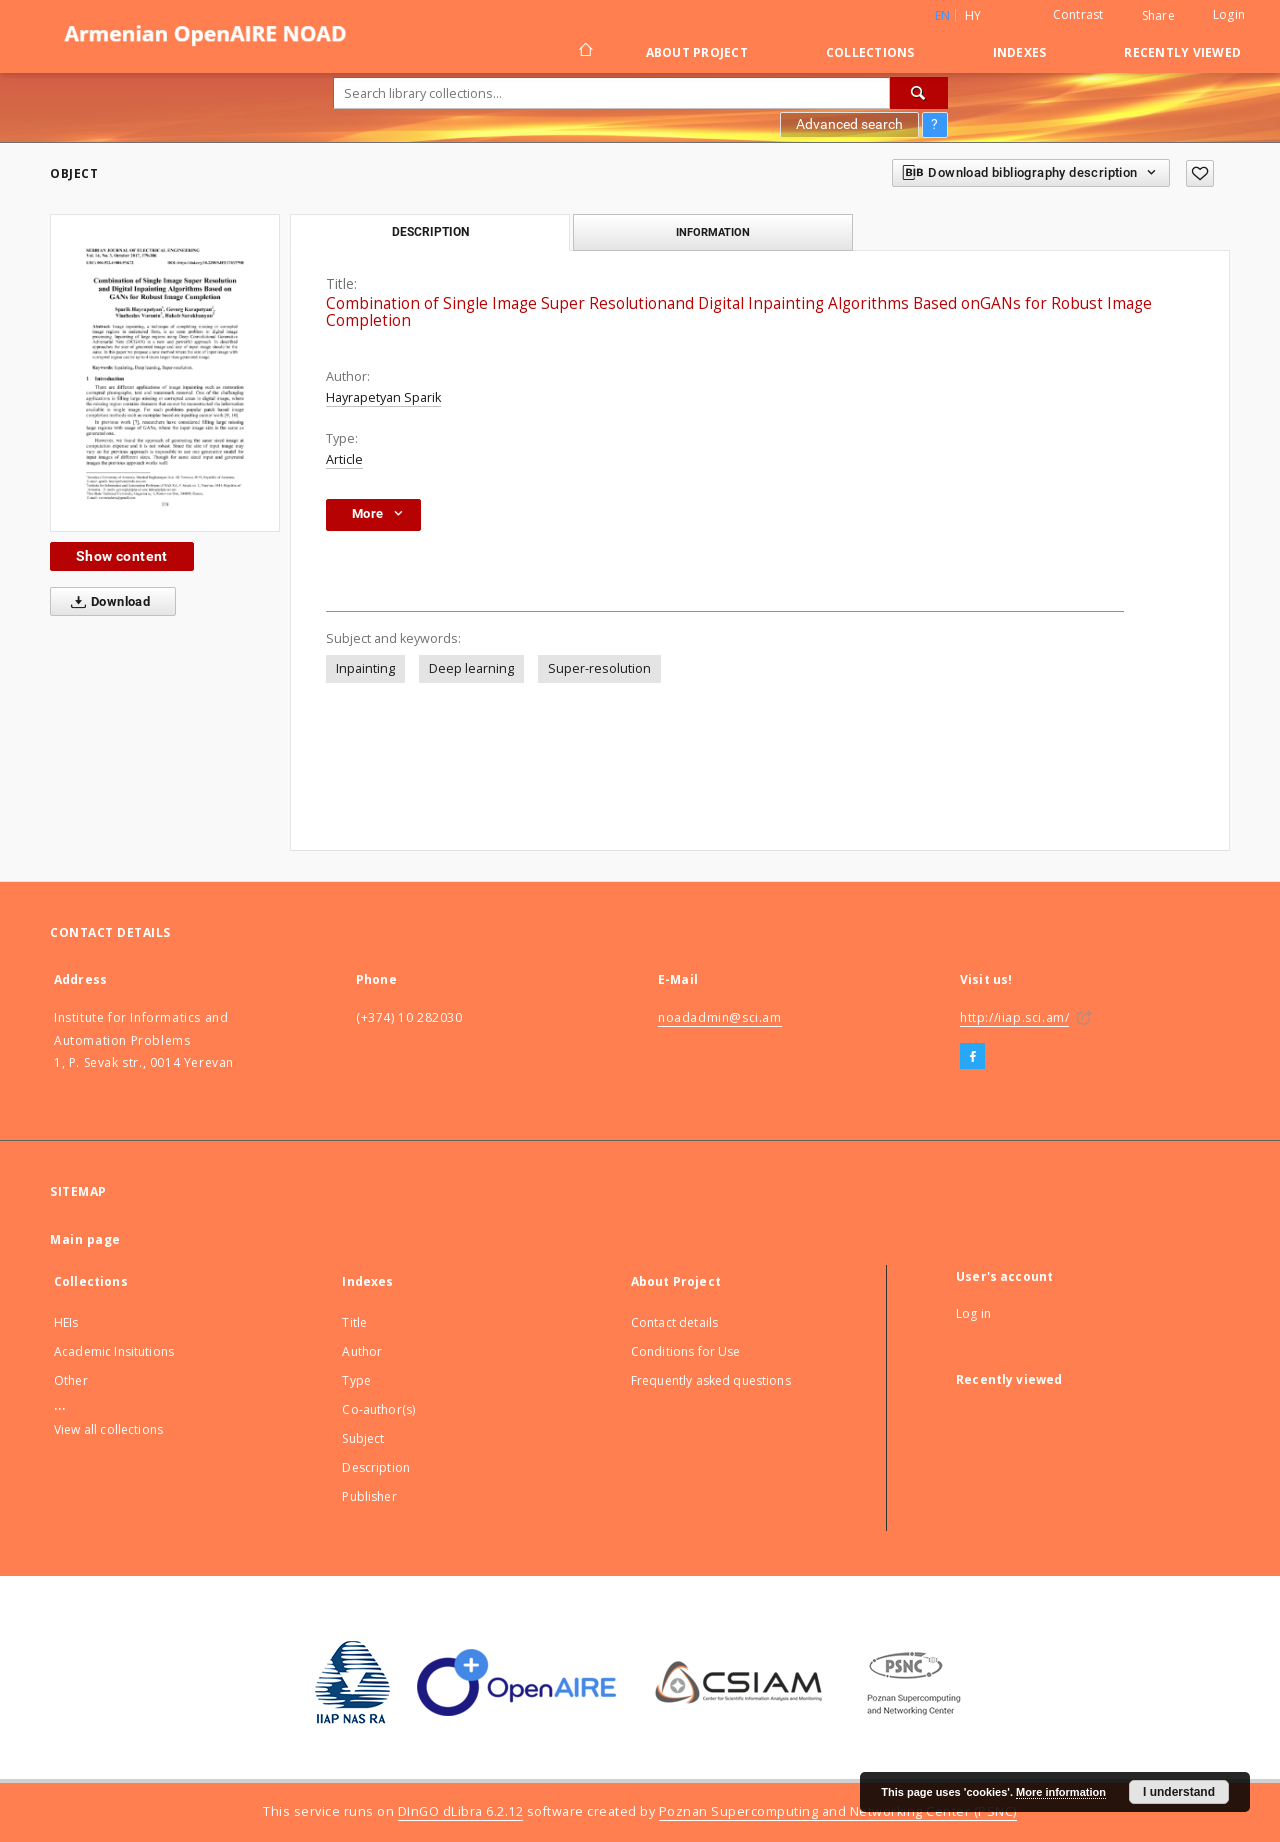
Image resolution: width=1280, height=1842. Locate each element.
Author (362, 1351)
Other (71, 1380)
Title (354, 1322)
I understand (1179, 1792)
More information (1061, 1792)
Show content (122, 556)
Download (106, 602)
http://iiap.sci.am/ (1014, 1017)
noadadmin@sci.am (720, 1017)
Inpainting (365, 668)
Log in (973, 1313)
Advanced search (849, 124)
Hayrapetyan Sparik (383, 397)
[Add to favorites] (1200, 173)
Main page (85, 1239)
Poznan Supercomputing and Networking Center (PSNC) (838, 1811)
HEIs (66, 1322)
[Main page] (584, 52)
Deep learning (471, 668)
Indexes (1020, 52)
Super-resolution (599, 668)
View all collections (108, 1429)
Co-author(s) (378, 1409)
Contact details (674, 1322)
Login (1229, 14)
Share (1158, 16)
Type (356, 1380)
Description (376, 1467)
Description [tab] (430, 232)
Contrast (1078, 14)
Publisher (369, 1496)
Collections (870, 52)
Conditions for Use (686, 1351)
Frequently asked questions (711, 1380)
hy (973, 15)
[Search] (919, 93)
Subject (363, 1438)
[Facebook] (972, 1057)
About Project (697, 52)
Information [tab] (713, 232)
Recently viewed (1182, 52)
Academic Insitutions (114, 1351)
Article (344, 459)
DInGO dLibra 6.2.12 (461, 1811)
